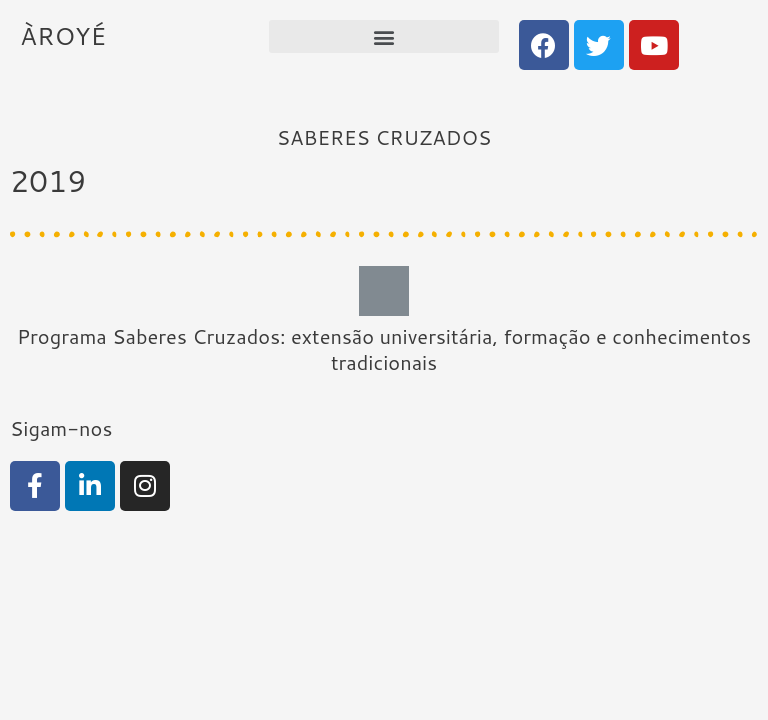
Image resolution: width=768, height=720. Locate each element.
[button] (383, 36)
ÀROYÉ (63, 35)
